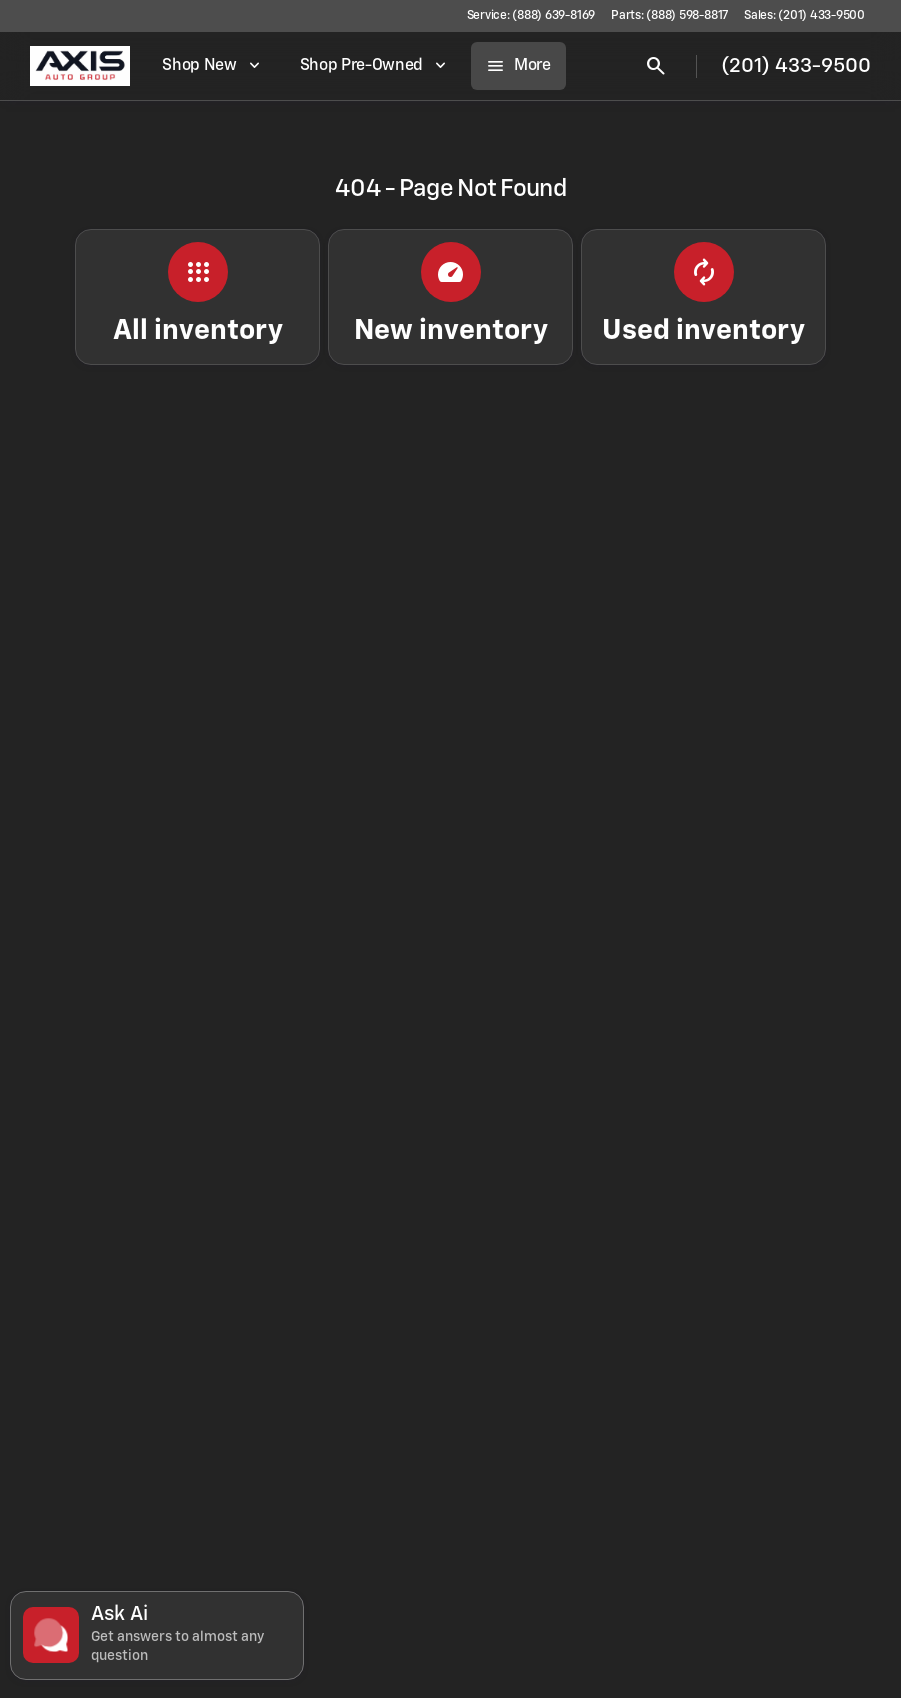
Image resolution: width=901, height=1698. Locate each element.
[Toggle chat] (157, 1635)
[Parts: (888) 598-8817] (669, 16)
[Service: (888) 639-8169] (531, 16)
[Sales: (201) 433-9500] (804, 16)
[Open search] (656, 66)
